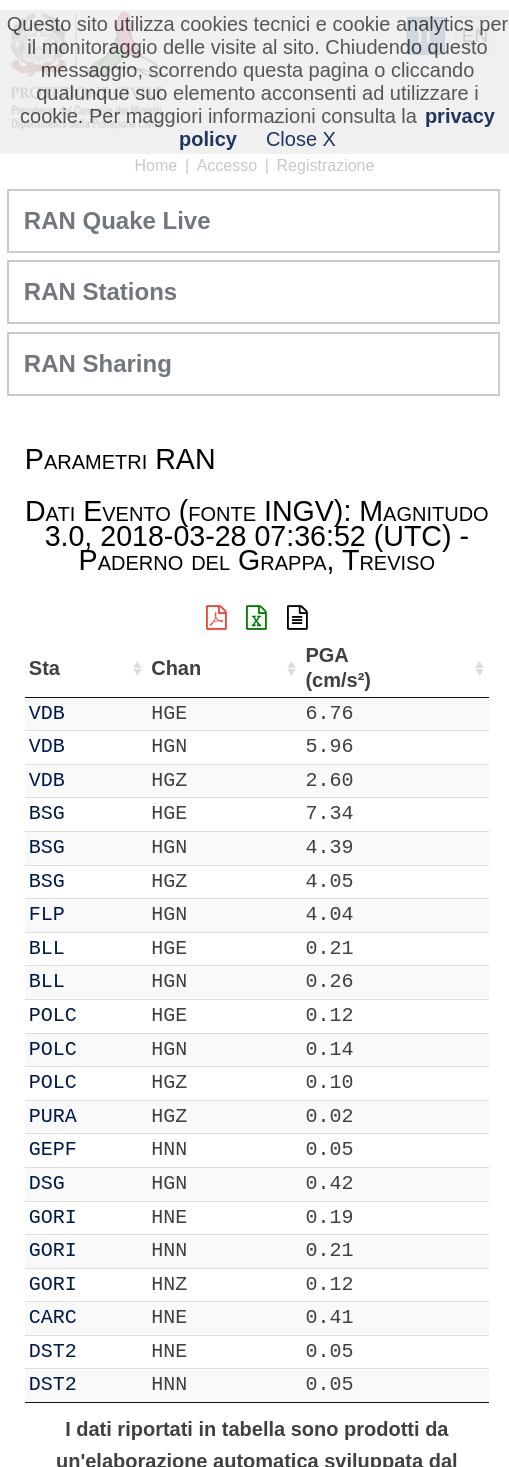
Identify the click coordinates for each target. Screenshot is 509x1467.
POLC (53, 1015)
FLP (47, 914)
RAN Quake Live (117, 220)
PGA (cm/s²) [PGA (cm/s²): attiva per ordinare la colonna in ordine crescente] (337, 667)
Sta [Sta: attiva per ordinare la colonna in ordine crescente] (44, 668)
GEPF (53, 1149)
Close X (301, 139)
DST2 (53, 1351)
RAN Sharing (98, 363)
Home (156, 165)
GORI (53, 1217)
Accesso (227, 165)
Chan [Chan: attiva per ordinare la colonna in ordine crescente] (175, 668)
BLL (47, 948)
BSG (47, 813)
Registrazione (326, 165)
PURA (53, 1116)
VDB (47, 713)
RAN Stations (100, 291)
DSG (47, 1183)
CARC (53, 1317)
